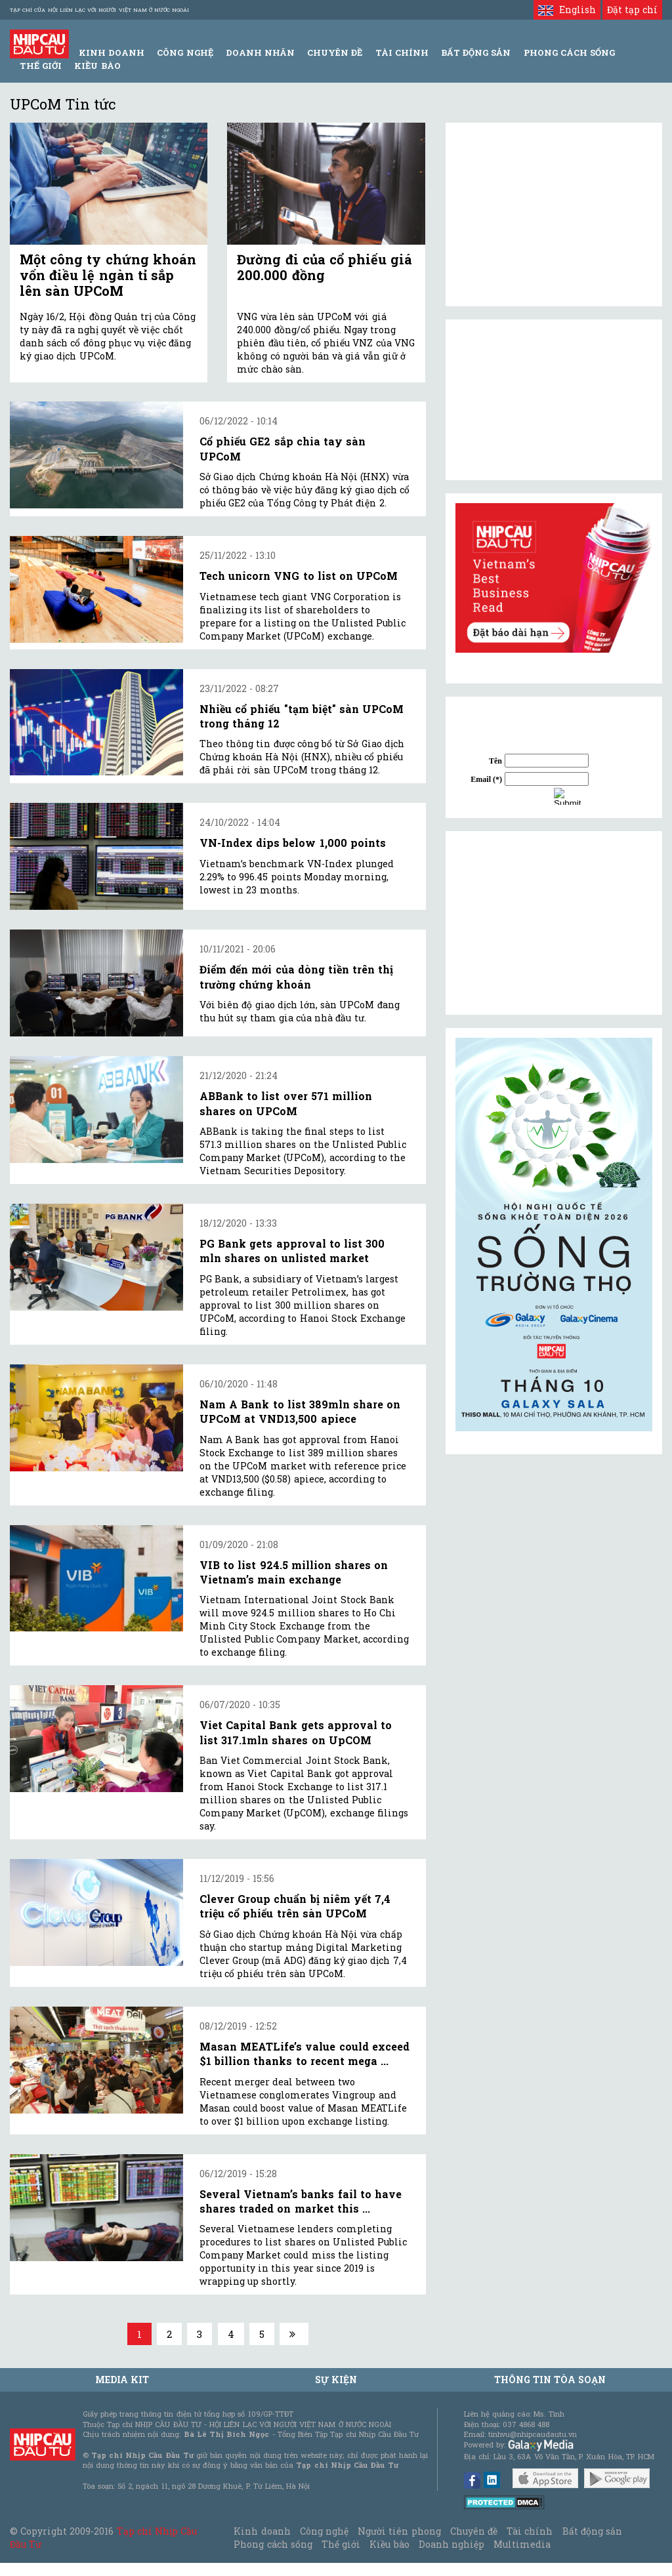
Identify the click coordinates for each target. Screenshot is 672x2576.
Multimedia (522, 2544)
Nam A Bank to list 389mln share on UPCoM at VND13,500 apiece (300, 1411)
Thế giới (41, 66)
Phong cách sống (273, 2544)
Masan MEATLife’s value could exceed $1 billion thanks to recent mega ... (305, 2053)
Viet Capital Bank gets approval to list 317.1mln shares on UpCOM (296, 1732)
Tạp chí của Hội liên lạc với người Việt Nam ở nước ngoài (99, 10)
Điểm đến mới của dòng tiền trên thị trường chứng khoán (296, 976)
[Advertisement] (553, 923)
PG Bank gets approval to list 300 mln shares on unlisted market (292, 1251)
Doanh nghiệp (451, 2544)
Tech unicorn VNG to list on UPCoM (299, 576)
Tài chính (530, 2531)
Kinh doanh (262, 2531)
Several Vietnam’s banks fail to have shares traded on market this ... (301, 2201)
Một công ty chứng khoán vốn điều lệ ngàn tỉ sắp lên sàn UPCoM (108, 275)
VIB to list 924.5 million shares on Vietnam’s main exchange (294, 1572)
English (566, 9)
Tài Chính (402, 52)
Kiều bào (97, 66)
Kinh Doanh (111, 52)
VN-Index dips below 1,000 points (293, 842)
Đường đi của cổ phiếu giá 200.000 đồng (324, 267)
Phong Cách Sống (569, 52)
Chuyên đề (334, 52)
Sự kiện (336, 2379)
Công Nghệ (185, 52)
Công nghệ (324, 2531)
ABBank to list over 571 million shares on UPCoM (286, 1103)
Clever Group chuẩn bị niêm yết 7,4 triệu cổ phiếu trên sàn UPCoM (295, 1906)
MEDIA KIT (122, 2379)
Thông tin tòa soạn (550, 2379)
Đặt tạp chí (632, 9)
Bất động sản (476, 52)
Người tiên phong (399, 2531)
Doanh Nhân (260, 52)
